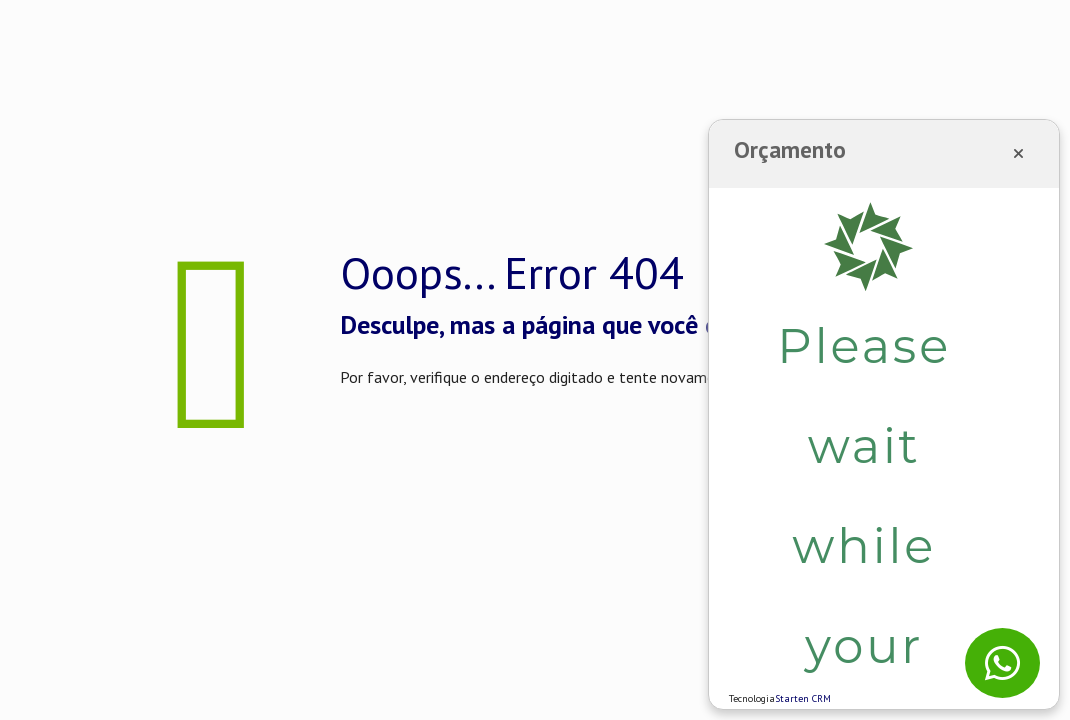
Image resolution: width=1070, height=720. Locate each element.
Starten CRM (803, 698)
